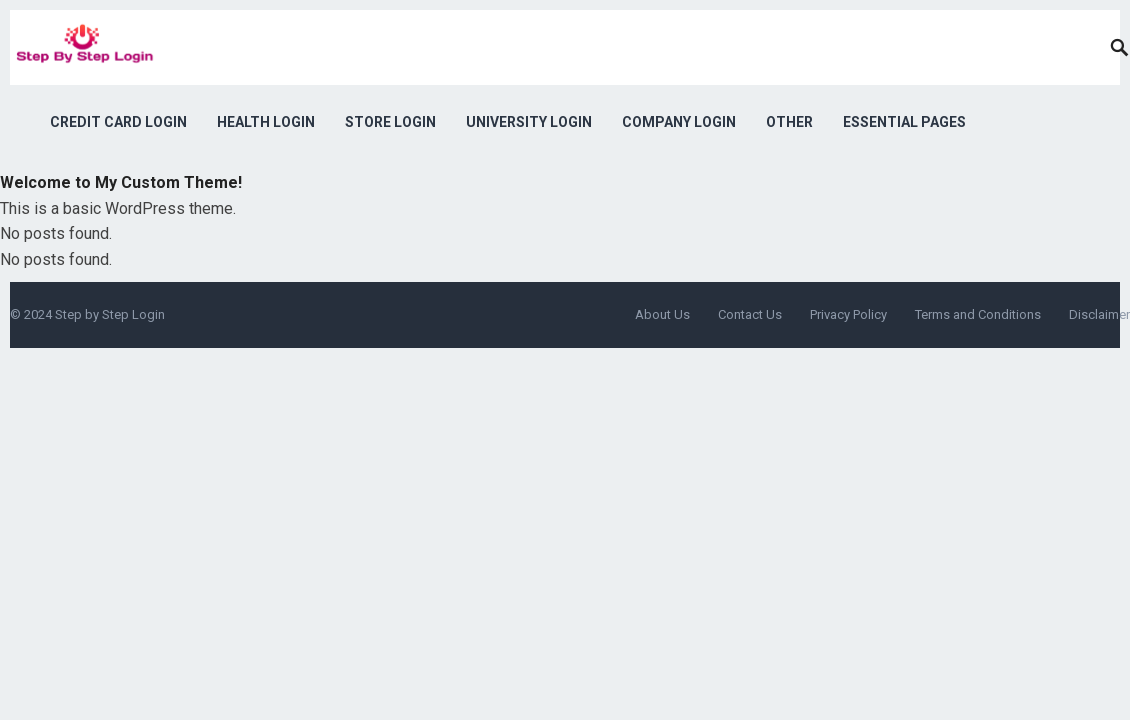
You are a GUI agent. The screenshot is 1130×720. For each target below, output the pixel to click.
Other (789, 122)
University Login (529, 122)
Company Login (679, 122)
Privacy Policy (848, 314)
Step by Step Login (110, 314)
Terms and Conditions (978, 314)
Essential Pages (904, 122)
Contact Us (750, 314)
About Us (662, 314)
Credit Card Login (118, 122)
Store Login (390, 122)
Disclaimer (1099, 314)
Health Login (266, 122)
